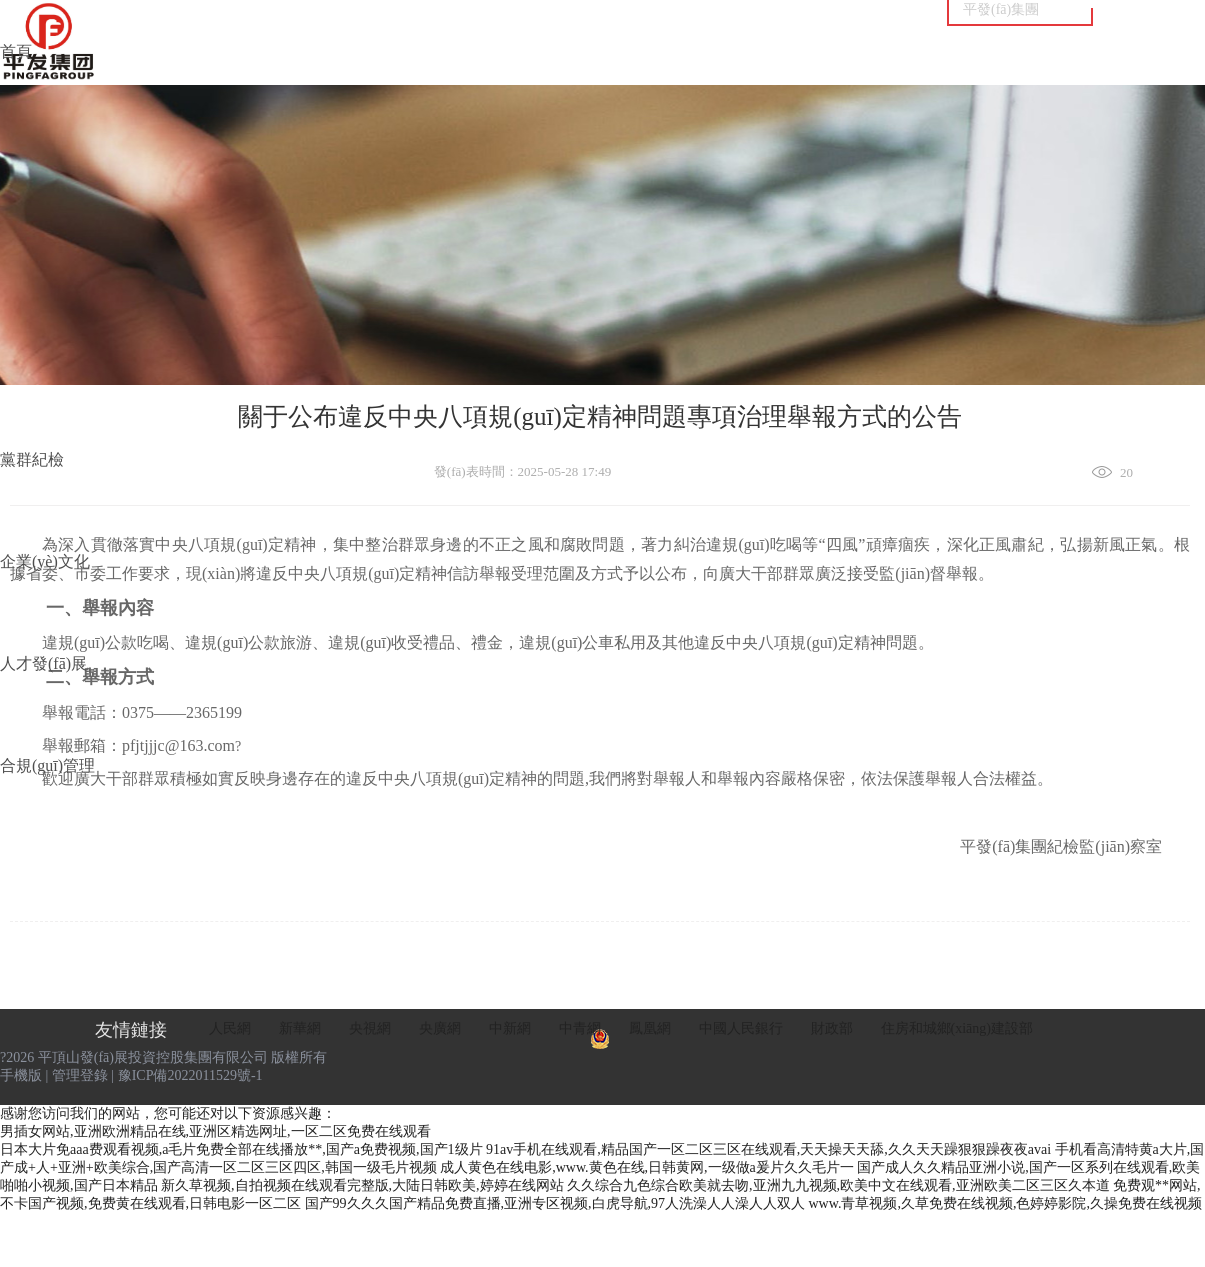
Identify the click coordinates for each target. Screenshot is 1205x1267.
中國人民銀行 (741, 1028)
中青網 (580, 1028)
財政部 (832, 1028)
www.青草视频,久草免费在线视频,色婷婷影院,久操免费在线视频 (1005, 1203)
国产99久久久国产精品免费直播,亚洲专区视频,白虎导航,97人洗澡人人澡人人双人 (555, 1203)
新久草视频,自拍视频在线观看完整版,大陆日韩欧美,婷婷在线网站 (362, 1185)
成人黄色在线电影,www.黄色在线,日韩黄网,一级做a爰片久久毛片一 (647, 1167)
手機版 (21, 1075)
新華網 (300, 1028)
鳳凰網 (650, 1028)
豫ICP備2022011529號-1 (190, 1075)
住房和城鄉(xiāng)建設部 (957, 1028)
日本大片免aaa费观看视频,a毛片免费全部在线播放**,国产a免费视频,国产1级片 (241, 1149)
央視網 (370, 1028)
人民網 (230, 1028)
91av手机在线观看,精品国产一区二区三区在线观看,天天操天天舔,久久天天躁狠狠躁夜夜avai (768, 1149)
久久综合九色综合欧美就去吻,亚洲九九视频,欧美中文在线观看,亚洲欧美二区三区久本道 (838, 1185)
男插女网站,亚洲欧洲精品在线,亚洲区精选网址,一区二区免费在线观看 (215, 1131)
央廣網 (440, 1028)
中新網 (510, 1028)
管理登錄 (80, 1075)
